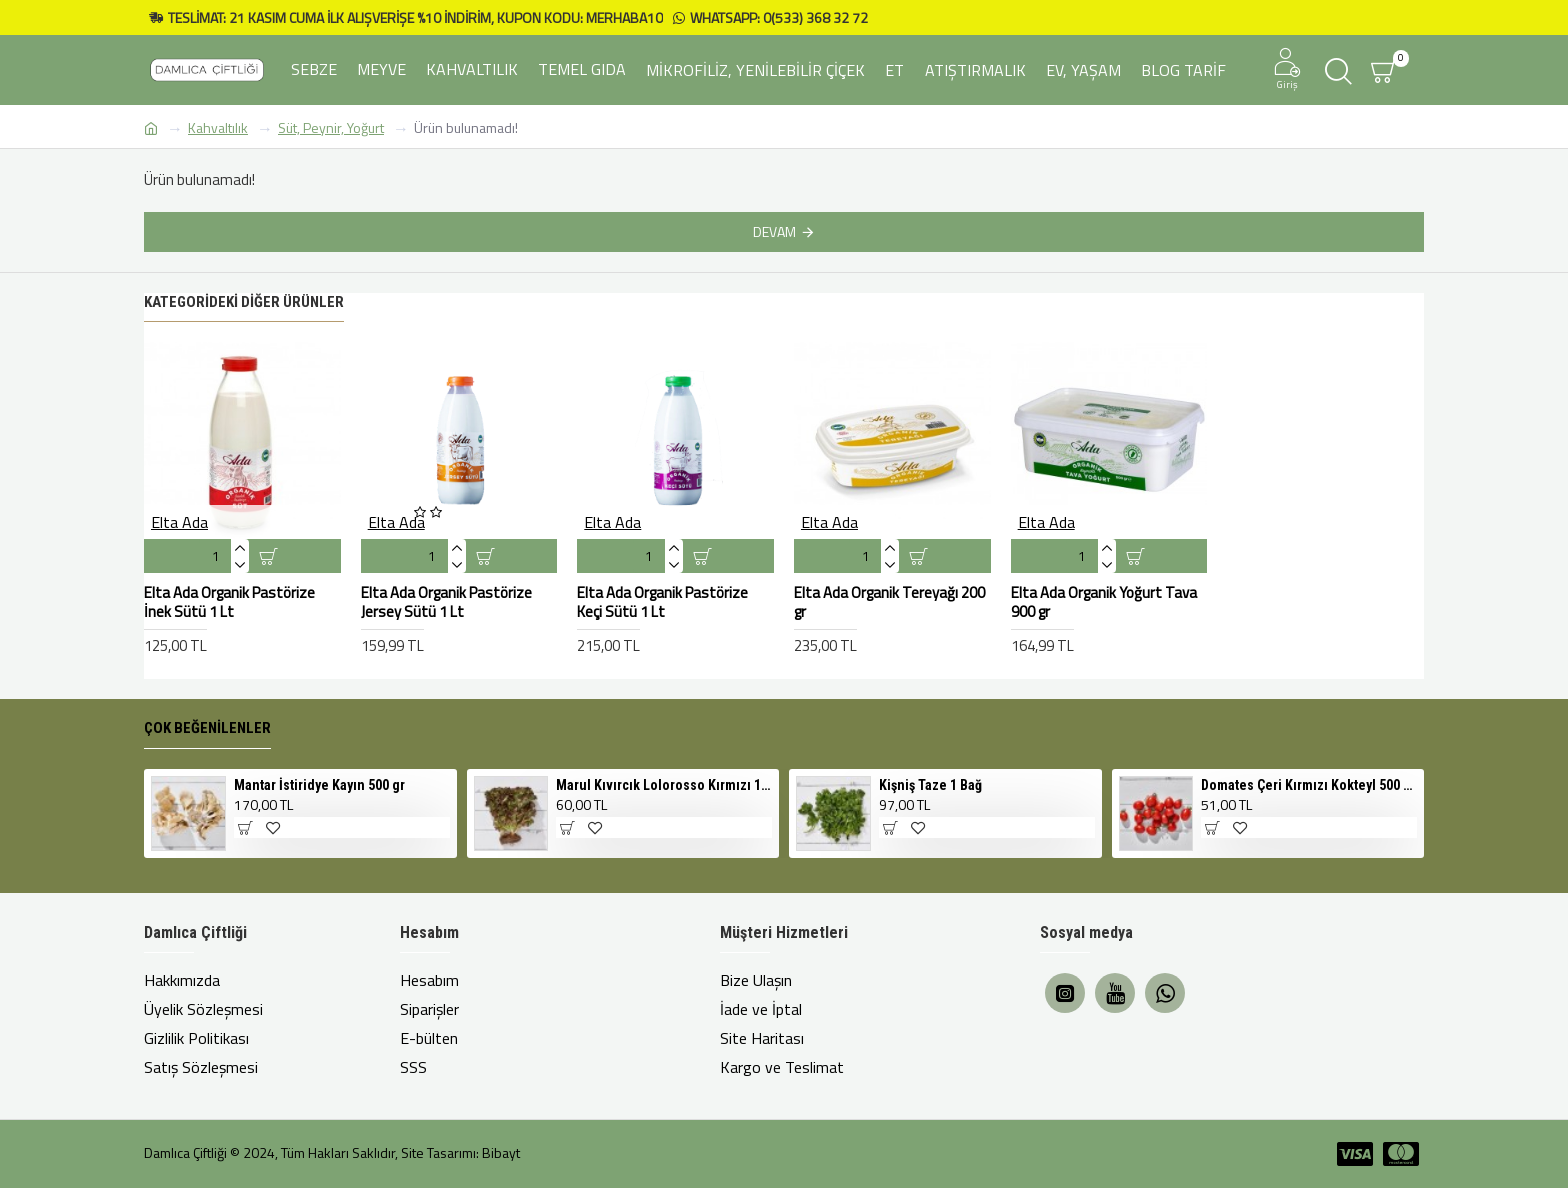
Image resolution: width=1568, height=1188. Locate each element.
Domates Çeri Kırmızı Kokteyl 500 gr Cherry (1309, 785)
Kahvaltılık (218, 127)
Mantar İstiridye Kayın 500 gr (319, 785)
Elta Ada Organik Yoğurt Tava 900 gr (1104, 602)
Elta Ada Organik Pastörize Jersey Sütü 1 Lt (446, 602)
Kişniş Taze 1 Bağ (930, 785)
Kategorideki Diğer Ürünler (244, 302)
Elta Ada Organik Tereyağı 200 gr (889, 602)
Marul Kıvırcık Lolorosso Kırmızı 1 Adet (664, 785)
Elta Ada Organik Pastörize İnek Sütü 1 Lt (229, 602)
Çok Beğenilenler (207, 728)
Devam (774, 231)
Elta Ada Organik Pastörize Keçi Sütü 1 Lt (662, 602)
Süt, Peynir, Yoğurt (331, 127)
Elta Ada (179, 522)
